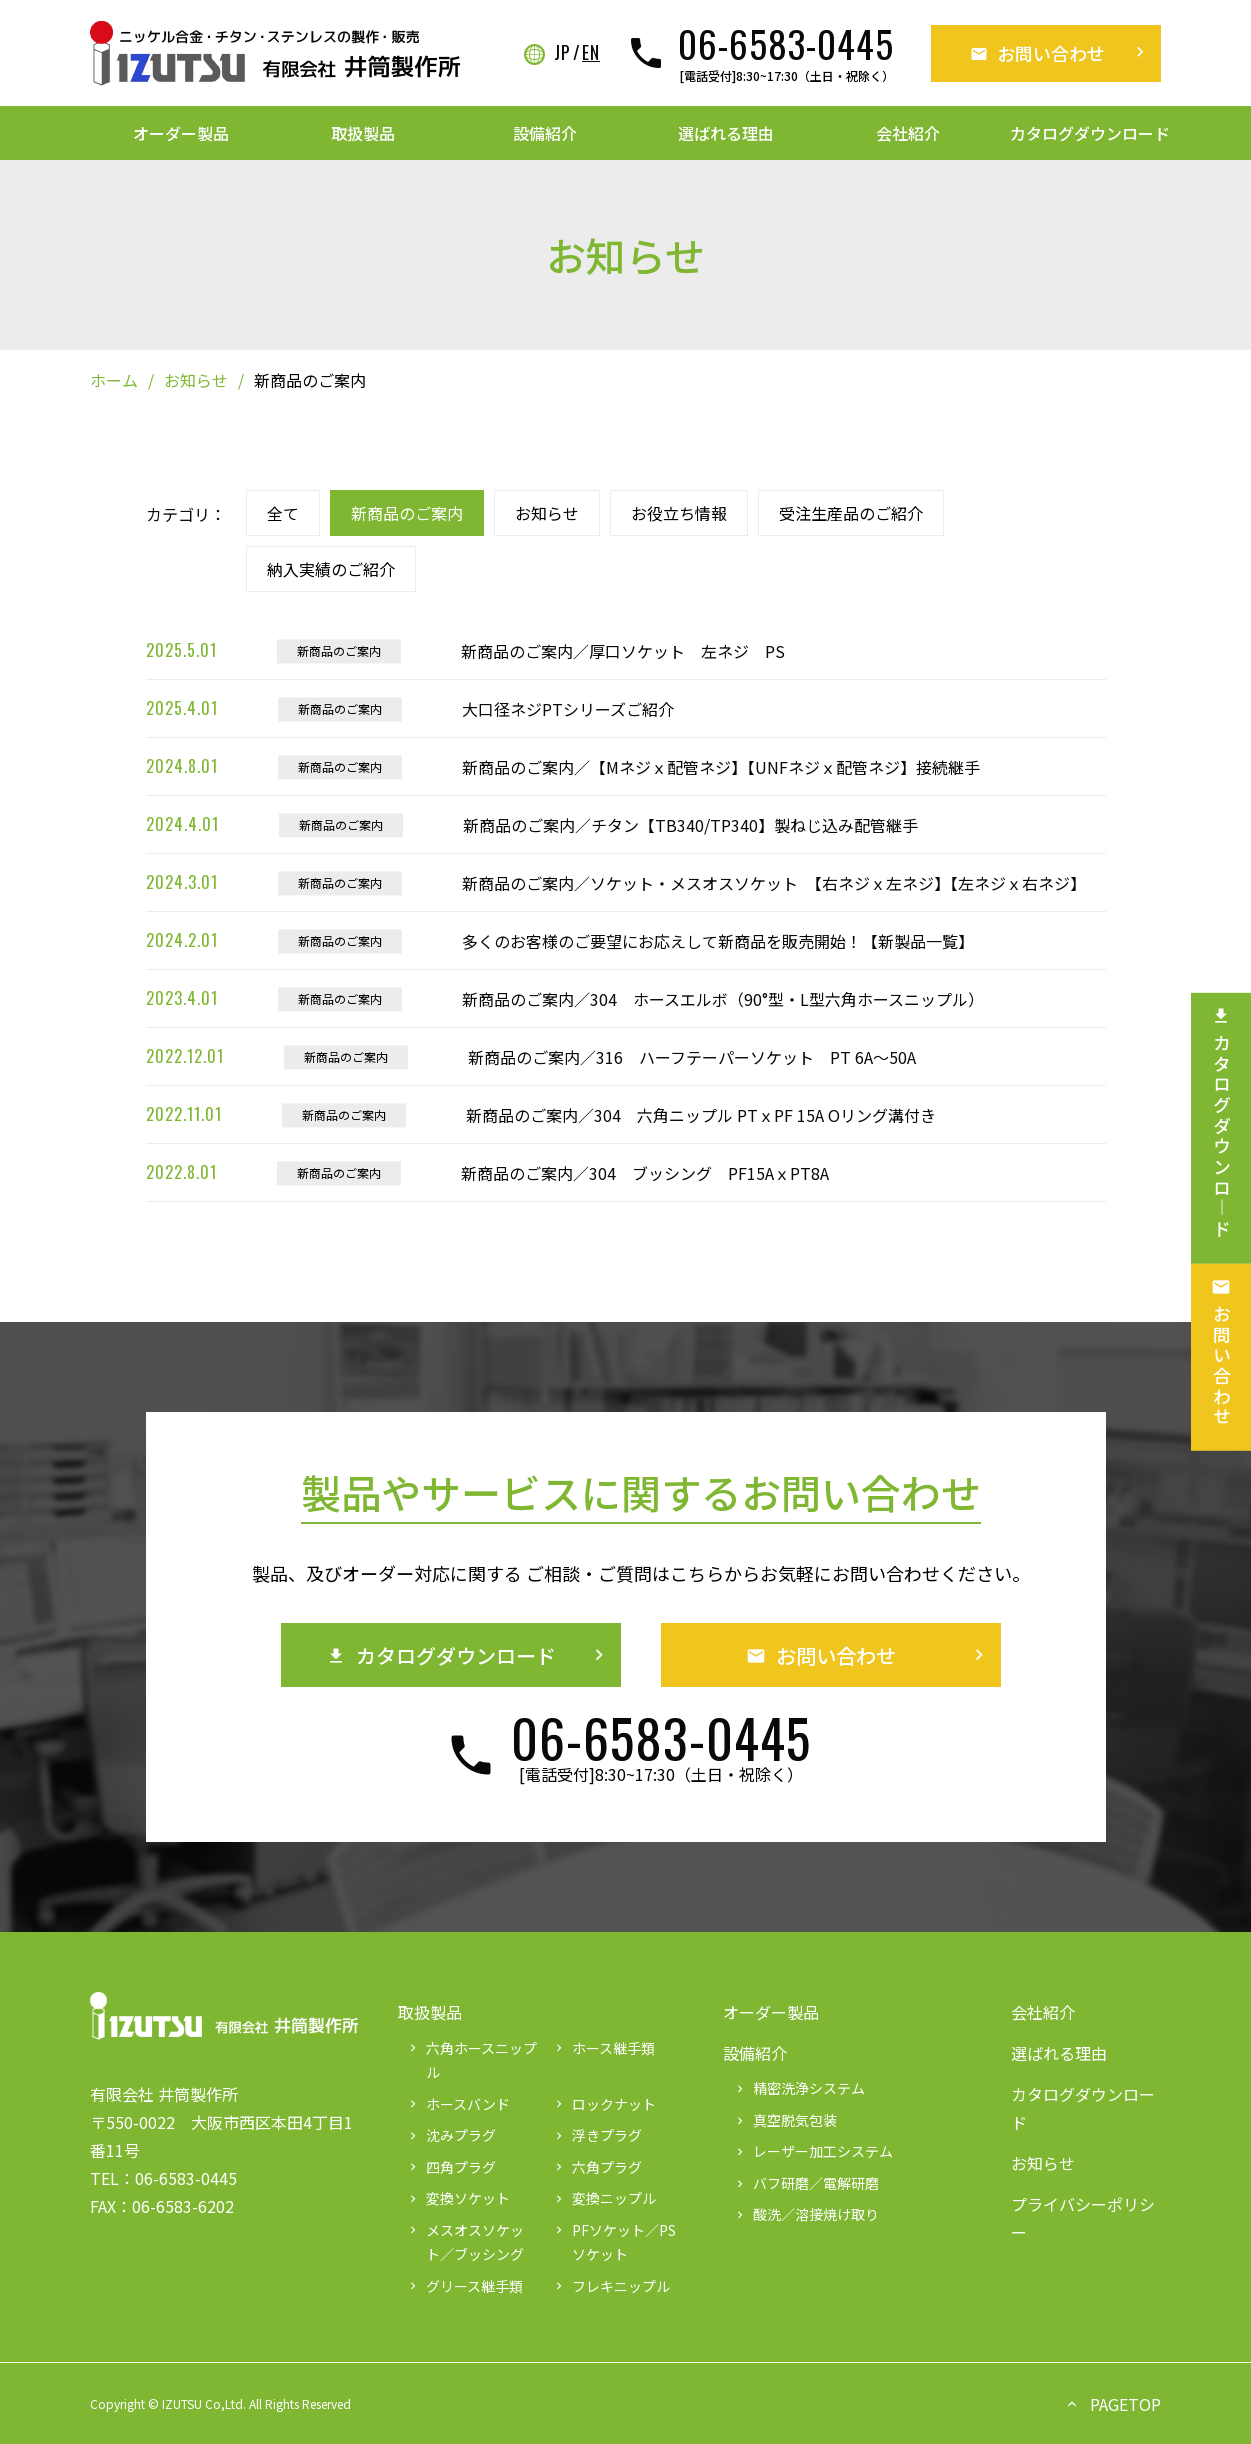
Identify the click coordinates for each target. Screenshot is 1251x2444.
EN (591, 53)
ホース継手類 (603, 2048)
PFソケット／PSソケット (614, 2242)
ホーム (114, 380)
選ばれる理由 (726, 133)
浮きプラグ (597, 2135)
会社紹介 (908, 133)
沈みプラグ (451, 2135)
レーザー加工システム (813, 2151)
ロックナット (604, 2104)
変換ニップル (604, 2198)
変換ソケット (458, 2198)
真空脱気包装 (785, 2120)
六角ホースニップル (471, 2060)
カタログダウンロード (1090, 133)
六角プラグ (597, 2167)
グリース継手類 (464, 2286)
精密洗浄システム (799, 2088)
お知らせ (196, 380)
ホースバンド (458, 2104)
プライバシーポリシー (1083, 2218)
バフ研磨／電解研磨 (806, 2183)
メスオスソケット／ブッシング (465, 2242)
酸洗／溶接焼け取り (806, 2214)
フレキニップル (611, 2286)
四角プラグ (451, 2167)
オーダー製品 (181, 133)
